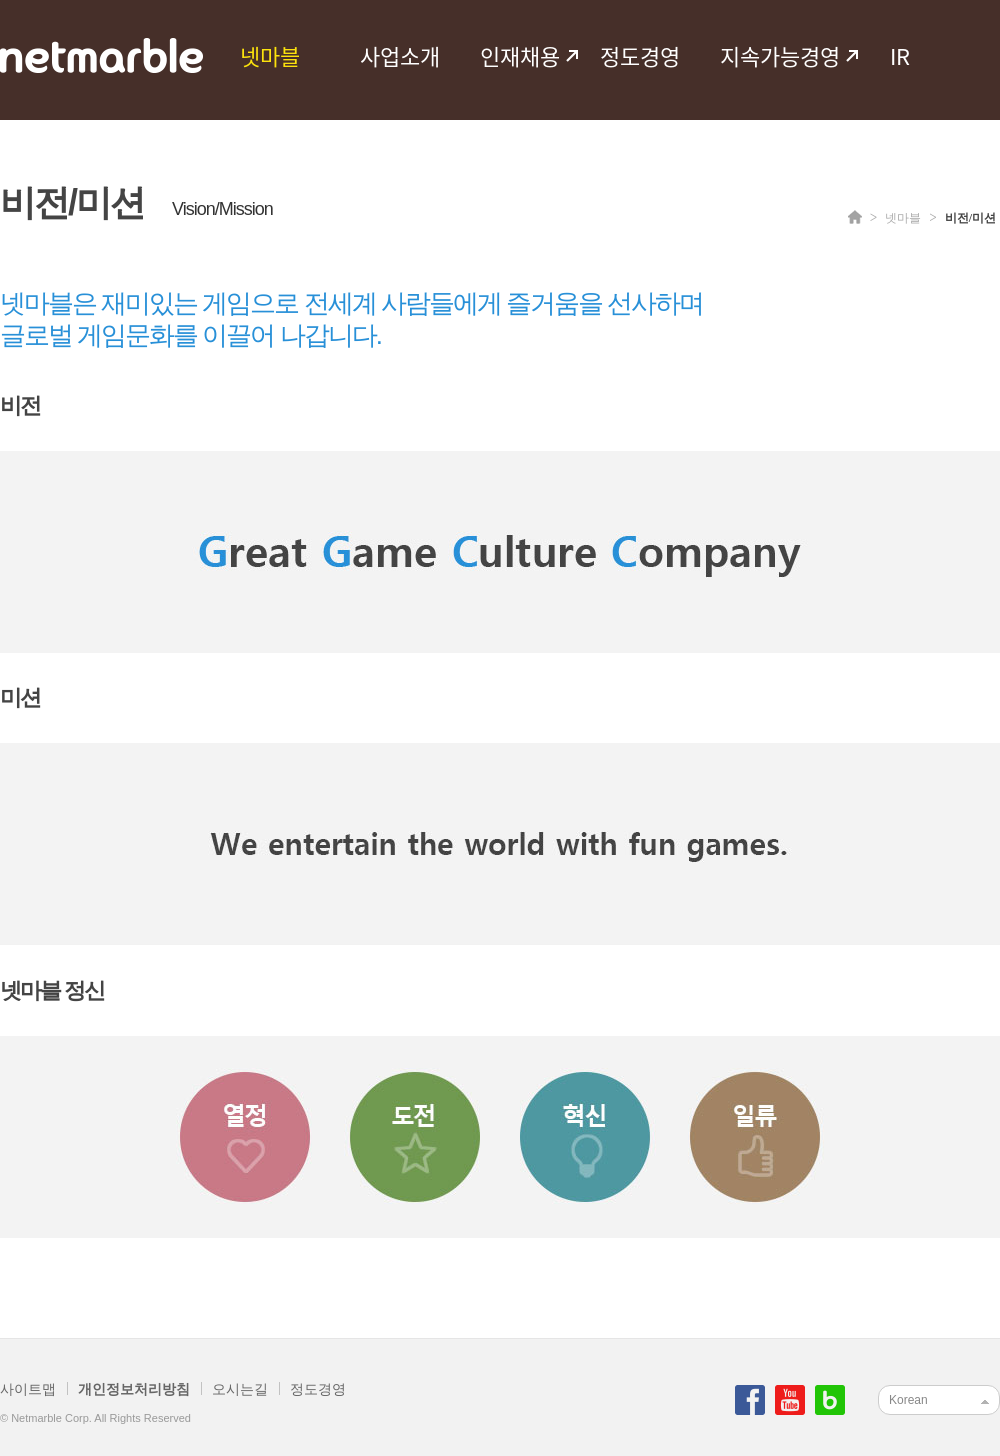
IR (900, 56)
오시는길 (240, 1389)
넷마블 (270, 56)
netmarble (101, 55)
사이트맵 (28, 1389)
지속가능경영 (780, 56)
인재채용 (520, 56)
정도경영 (640, 56)
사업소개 (400, 56)
